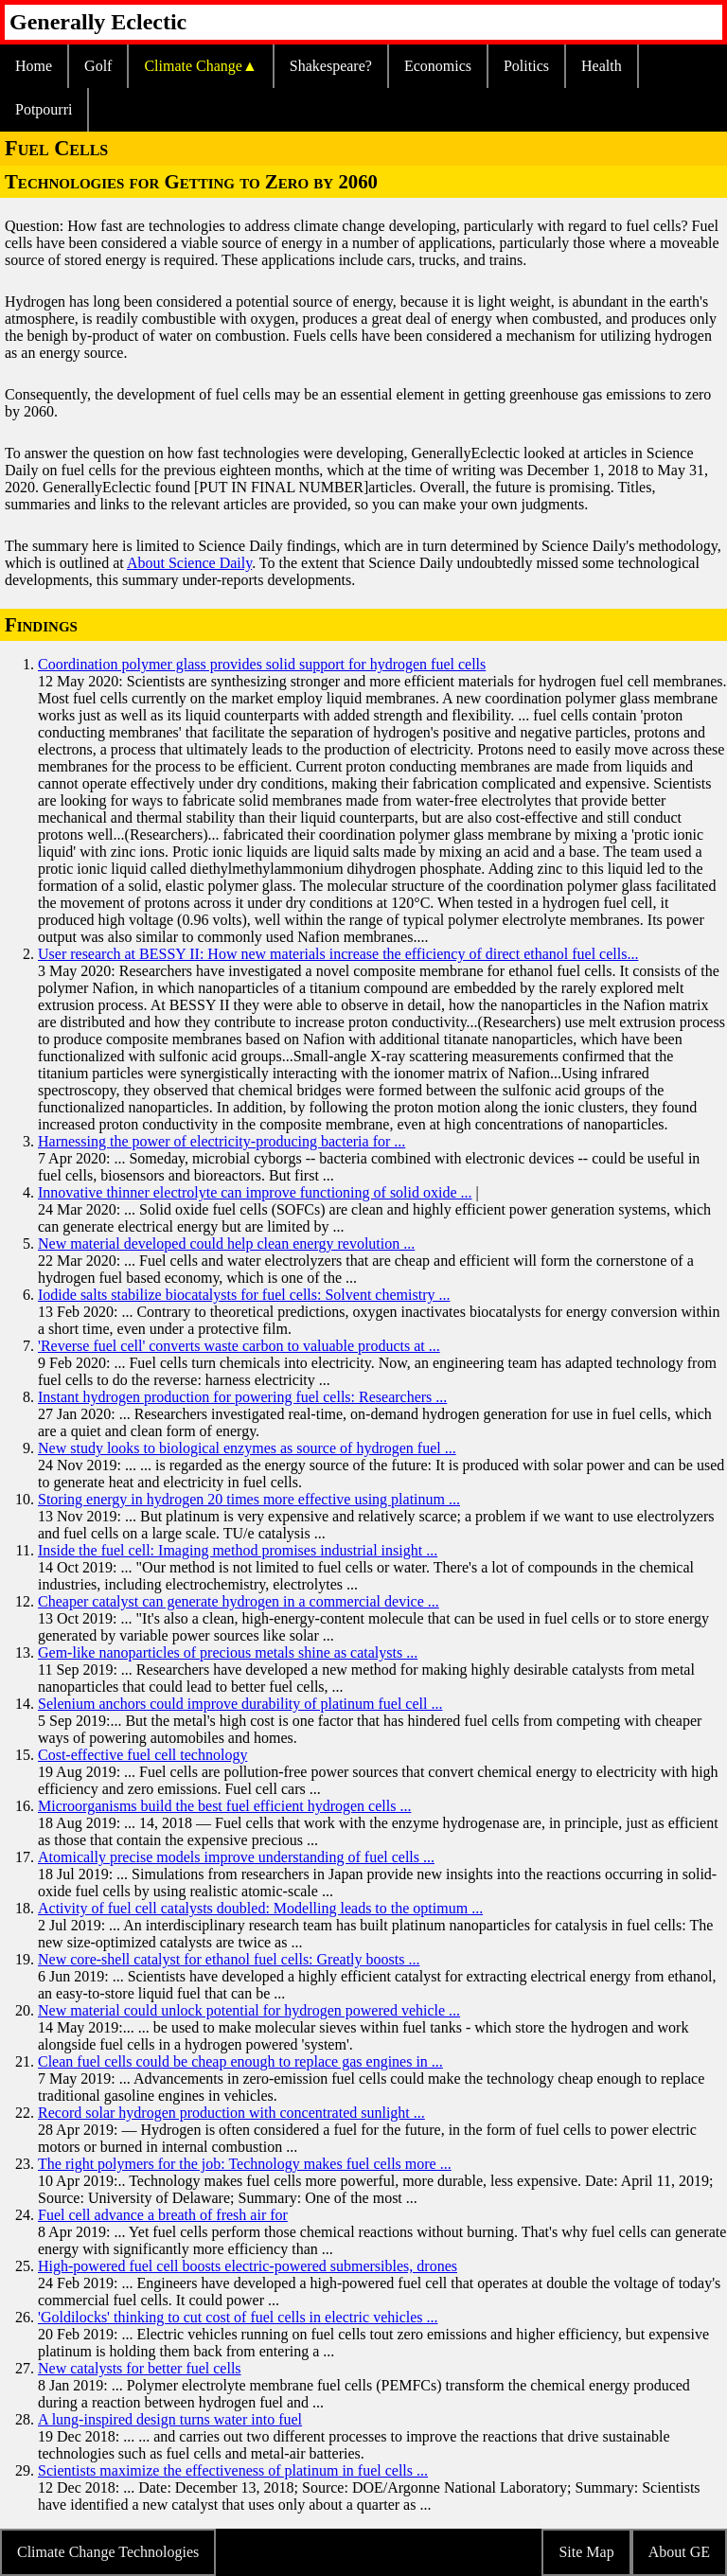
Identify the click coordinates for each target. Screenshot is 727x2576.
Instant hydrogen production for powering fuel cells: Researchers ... (242, 1397)
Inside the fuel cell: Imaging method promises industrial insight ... (237, 1550)
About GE (679, 2552)
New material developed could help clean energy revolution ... (226, 1243)
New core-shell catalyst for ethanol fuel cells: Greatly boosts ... (228, 1959)
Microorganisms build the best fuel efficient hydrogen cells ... (224, 1806)
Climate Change (193, 66)
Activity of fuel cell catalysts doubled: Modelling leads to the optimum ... (260, 1908)
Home (33, 66)
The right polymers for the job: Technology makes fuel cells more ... (245, 2164)
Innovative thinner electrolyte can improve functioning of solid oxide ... (255, 1192)
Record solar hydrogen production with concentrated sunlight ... (231, 2113)
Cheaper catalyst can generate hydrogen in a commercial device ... (238, 1601)
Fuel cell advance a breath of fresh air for (163, 2215)
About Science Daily (189, 563)
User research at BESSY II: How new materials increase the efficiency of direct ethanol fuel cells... (338, 954)
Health (601, 66)
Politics (526, 66)
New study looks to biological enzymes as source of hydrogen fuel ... (247, 1448)
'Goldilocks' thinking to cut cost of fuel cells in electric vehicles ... (238, 2317)
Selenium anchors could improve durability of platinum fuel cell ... (240, 1704)
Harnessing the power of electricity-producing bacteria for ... (221, 1141)
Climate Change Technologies (108, 2552)
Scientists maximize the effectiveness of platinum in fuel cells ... (233, 2470)
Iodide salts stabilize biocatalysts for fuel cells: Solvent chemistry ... (244, 1295)
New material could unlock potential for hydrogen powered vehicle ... (249, 2010)
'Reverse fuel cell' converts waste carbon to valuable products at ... (239, 1346)
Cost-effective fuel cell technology (142, 1755)
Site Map (586, 2552)
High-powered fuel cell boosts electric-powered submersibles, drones (247, 2266)
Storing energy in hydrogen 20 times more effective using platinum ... (249, 1499)
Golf (98, 66)
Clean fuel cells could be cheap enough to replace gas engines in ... (240, 2061)
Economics (437, 66)
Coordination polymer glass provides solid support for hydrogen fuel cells (262, 664)
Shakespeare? (331, 66)
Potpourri (43, 109)
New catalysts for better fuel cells (139, 2368)
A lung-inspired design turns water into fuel (170, 2419)
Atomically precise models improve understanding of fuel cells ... (236, 1857)
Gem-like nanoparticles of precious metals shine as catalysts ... (227, 1652)
